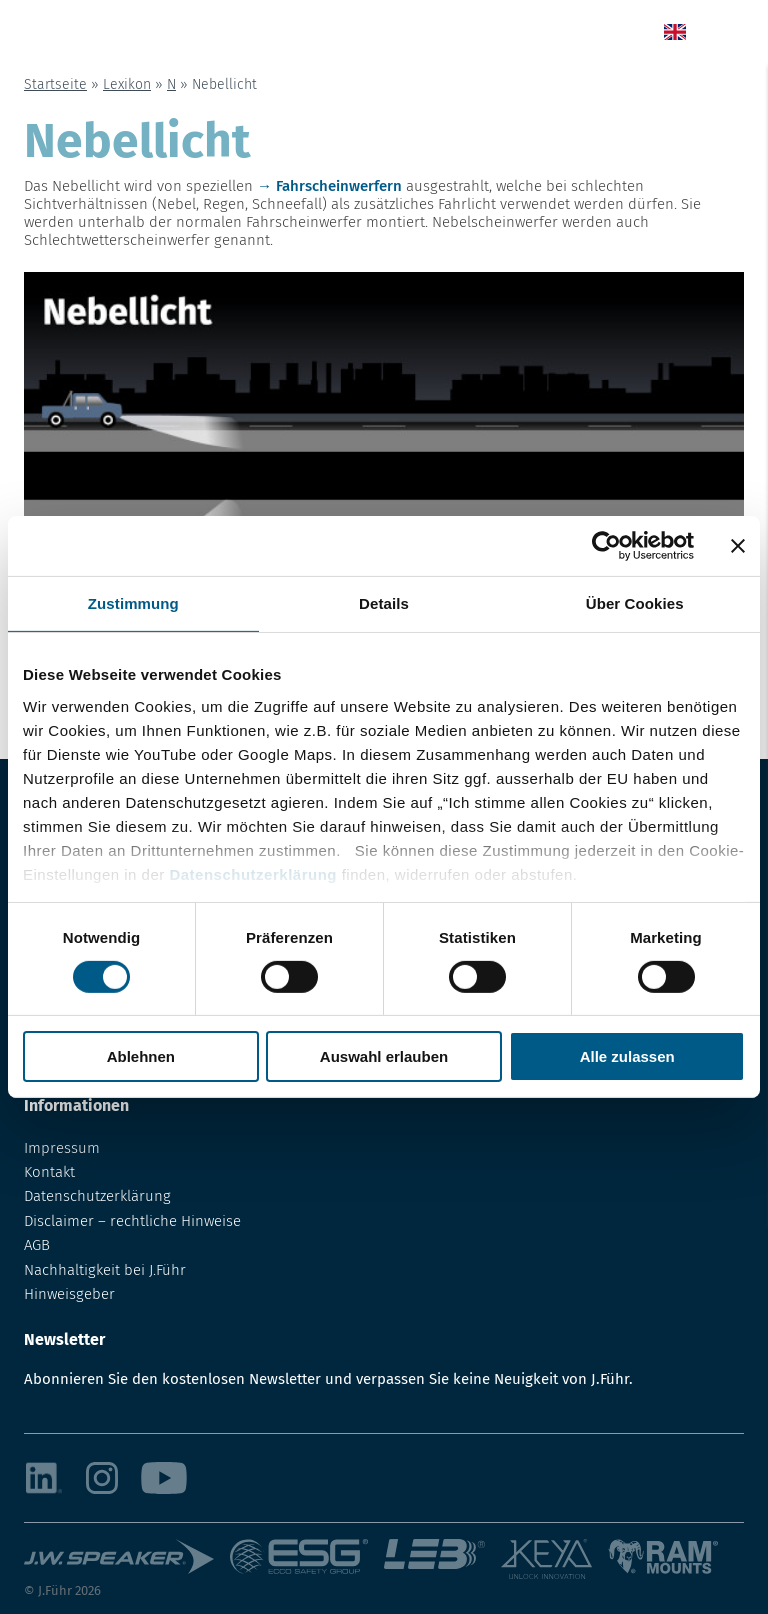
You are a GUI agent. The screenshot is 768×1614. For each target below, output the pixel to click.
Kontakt (49, 1172)
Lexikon (127, 84)
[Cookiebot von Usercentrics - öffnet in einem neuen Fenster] (606, 546)
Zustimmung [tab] (133, 603)
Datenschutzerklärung (253, 873)
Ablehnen (141, 1056)
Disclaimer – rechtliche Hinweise (132, 1221)
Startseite (55, 84)
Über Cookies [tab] (635, 603)
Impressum (62, 1148)
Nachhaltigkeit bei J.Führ (105, 1270)
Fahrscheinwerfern (339, 186)
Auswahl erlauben (384, 1056)
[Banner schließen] (738, 546)
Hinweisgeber (69, 1294)
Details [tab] (384, 603)
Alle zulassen (627, 1056)
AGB (37, 1245)
